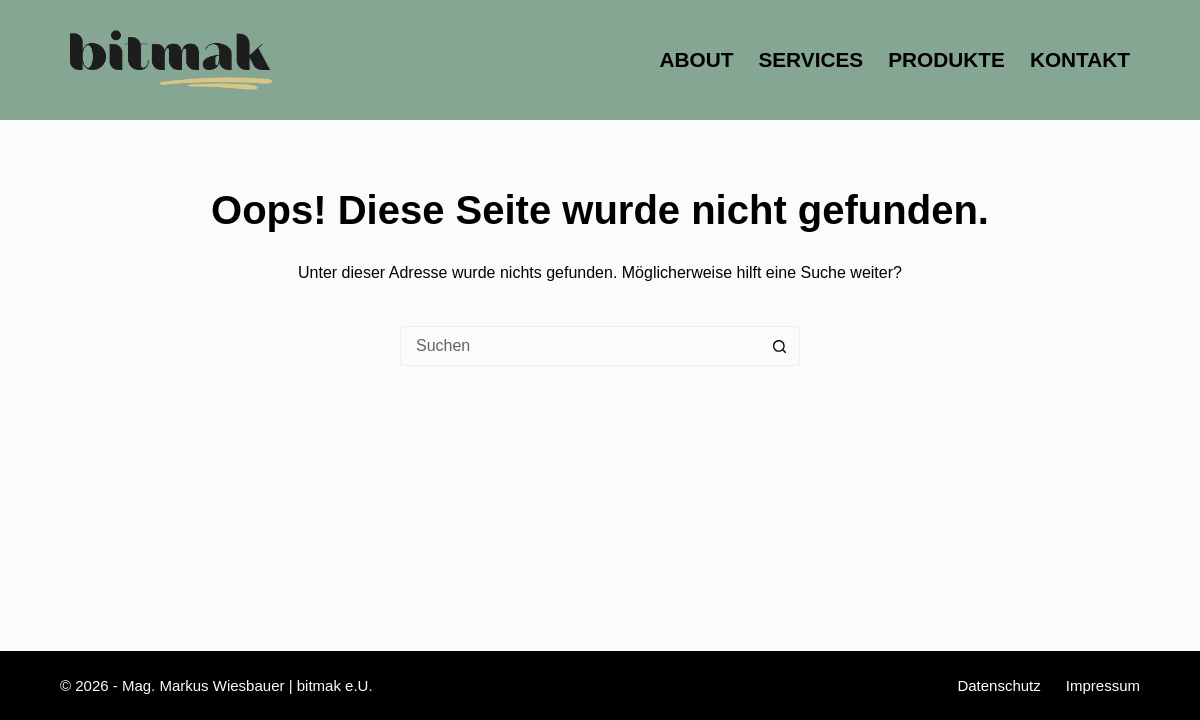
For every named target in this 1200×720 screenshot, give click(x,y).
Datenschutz (998, 685)
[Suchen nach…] (580, 346)
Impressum (1103, 685)
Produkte (946, 59)
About (696, 59)
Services (810, 59)
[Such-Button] (780, 346)
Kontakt (1080, 59)
